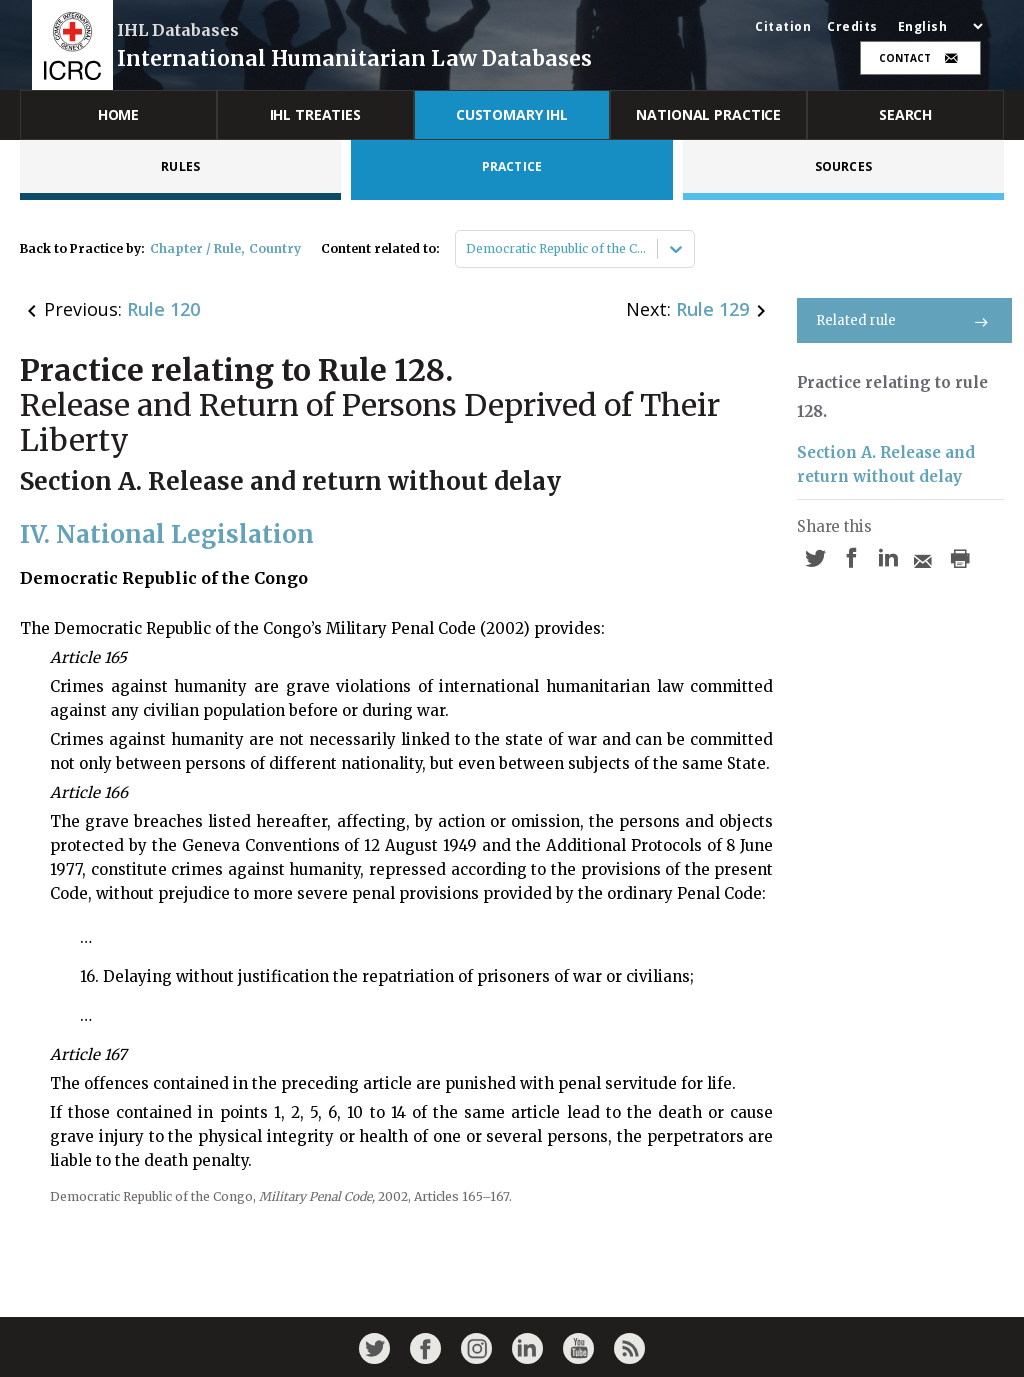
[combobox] (467, 249)
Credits (852, 27)
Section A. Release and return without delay (886, 464)
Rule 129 (712, 309)
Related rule (904, 320)
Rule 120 (163, 309)
